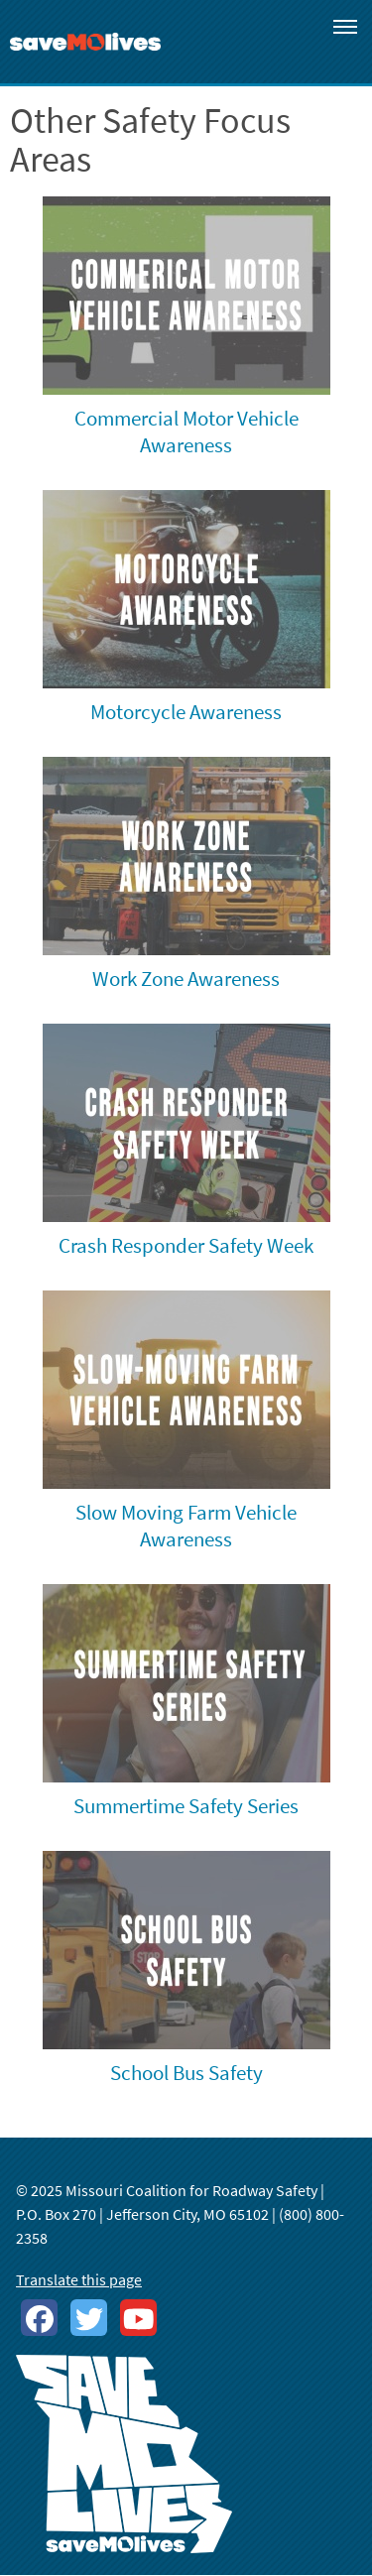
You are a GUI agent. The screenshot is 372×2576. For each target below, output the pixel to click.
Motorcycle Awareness (186, 711)
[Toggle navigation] (345, 26)
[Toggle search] (288, 22)
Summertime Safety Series (186, 1805)
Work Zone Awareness (186, 978)
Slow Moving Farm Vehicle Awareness (186, 1525)
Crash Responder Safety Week (186, 1245)
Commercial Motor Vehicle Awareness (186, 431)
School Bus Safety (186, 2072)
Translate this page (79, 2279)
